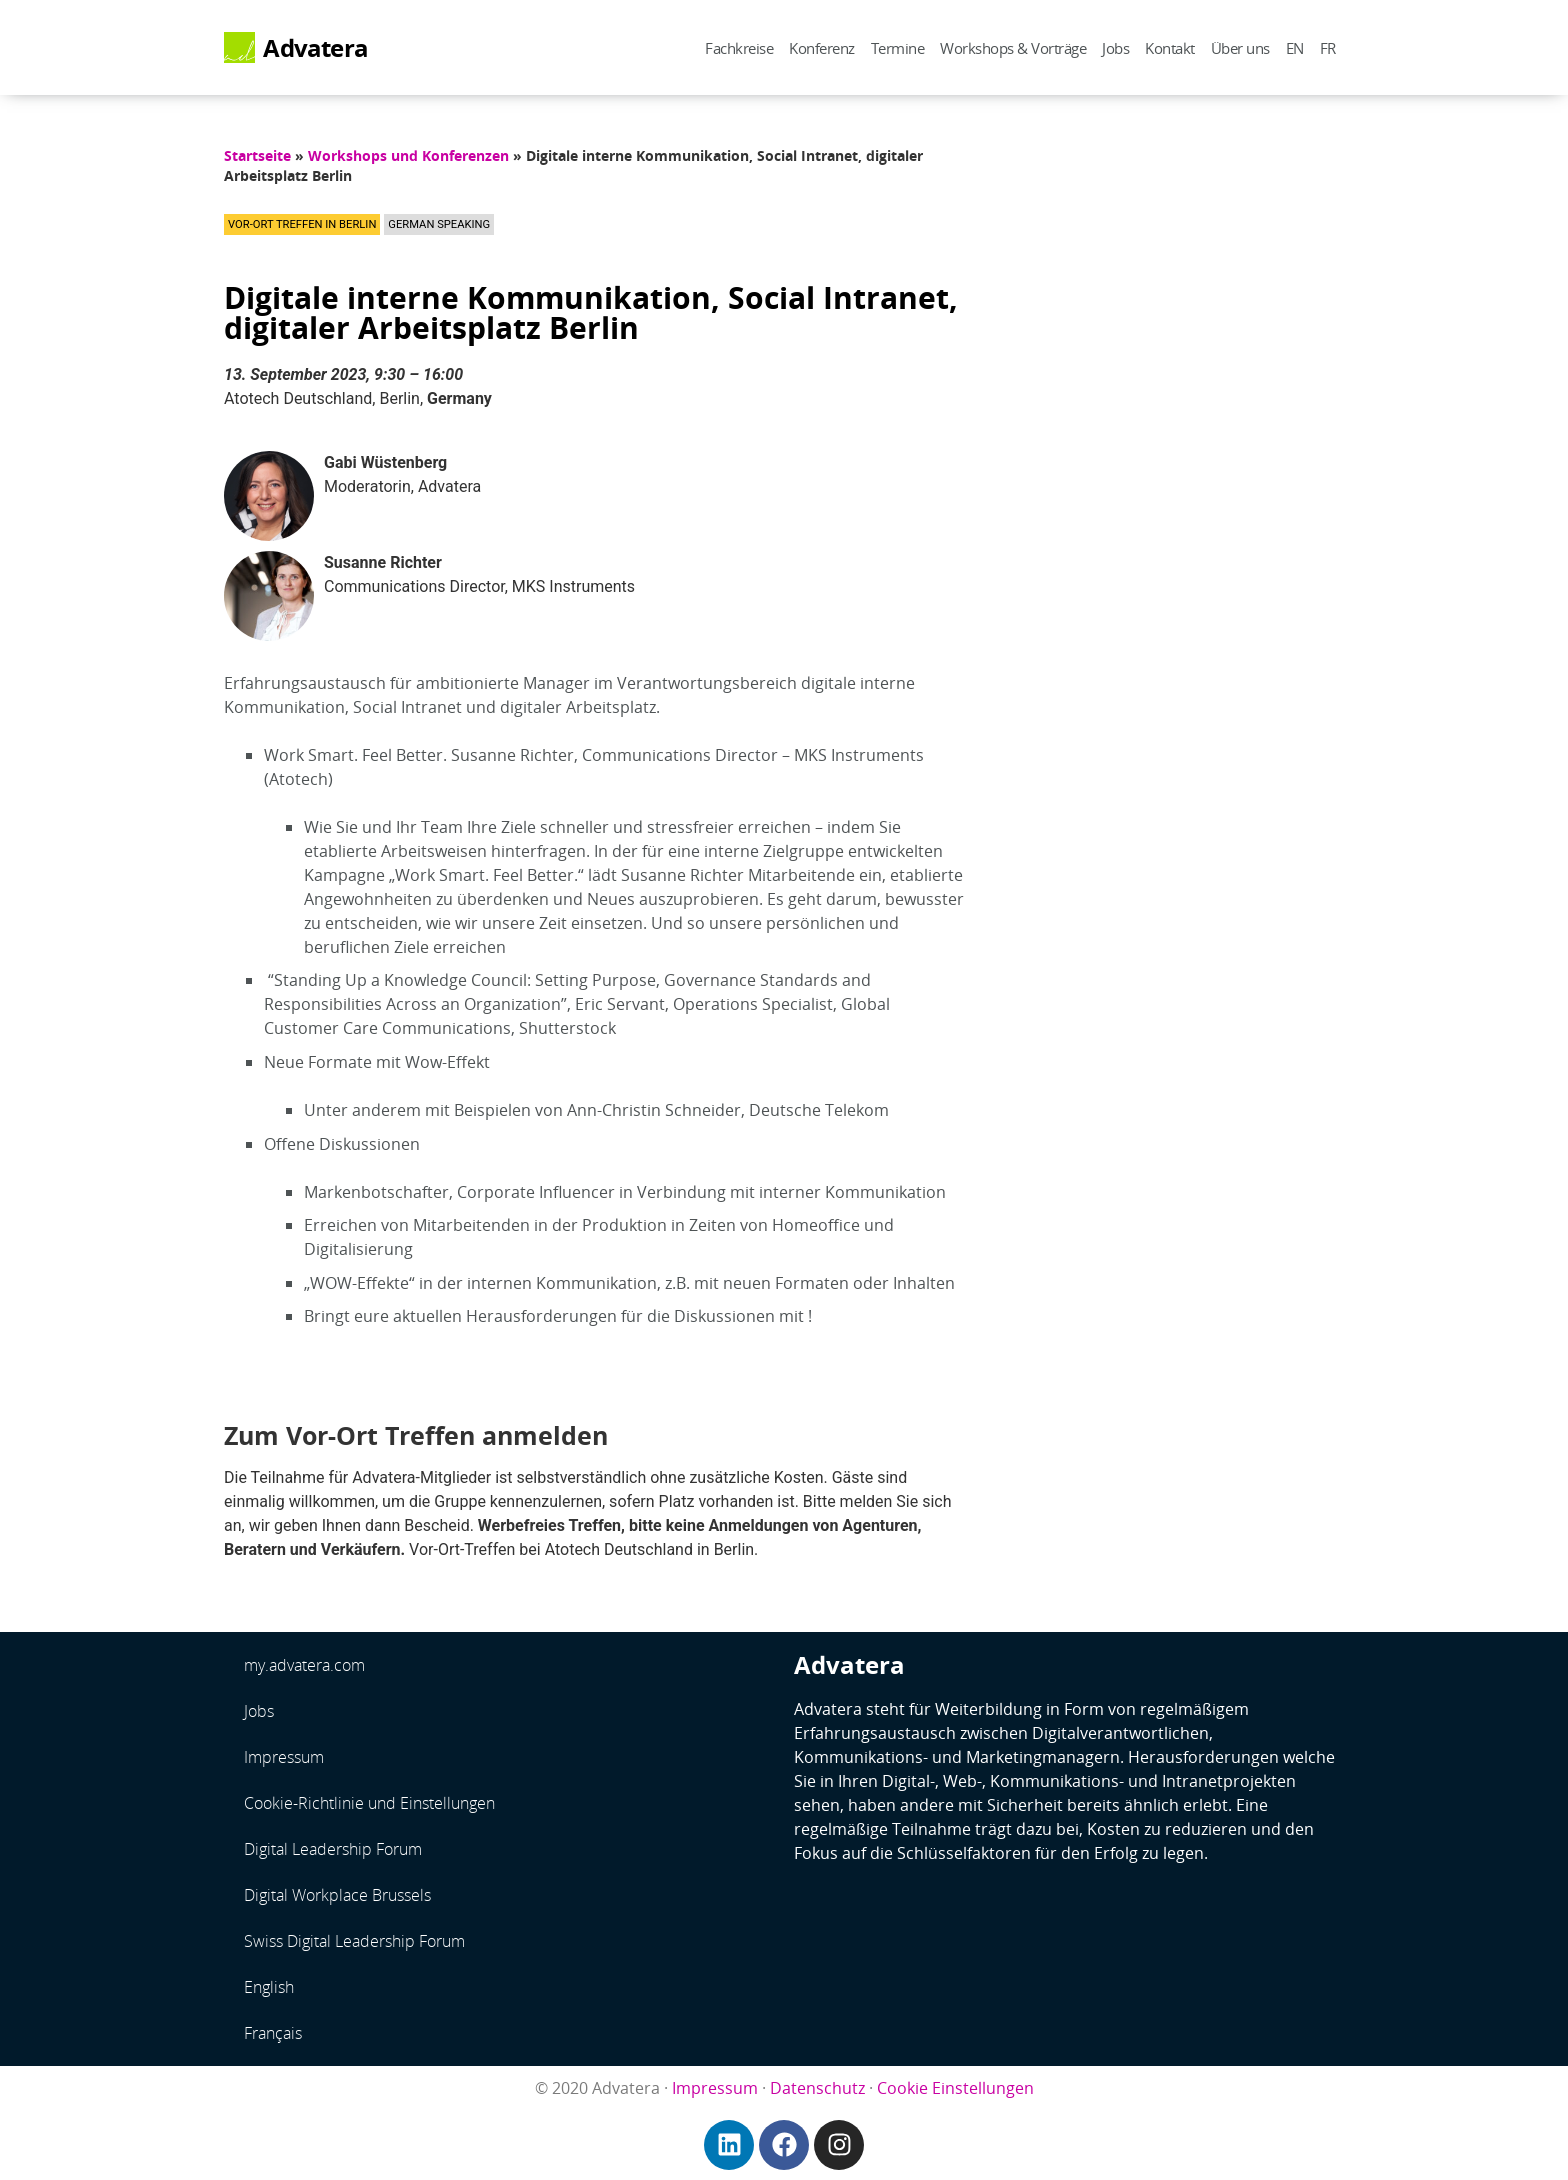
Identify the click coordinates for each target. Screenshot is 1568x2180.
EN (1295, 48)
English (269, 1987)
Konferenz (822, 48)
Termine (898, 48)
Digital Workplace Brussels (337, 1895)
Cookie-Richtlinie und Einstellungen (369, 1803)
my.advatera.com (304, 1665)
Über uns (1240, 48)
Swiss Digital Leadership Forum (354, 1941)
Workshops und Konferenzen (408, 155)
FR (1328, 48)
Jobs (1115, 48)
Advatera (315, 48)
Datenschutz (817, 2088)
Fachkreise (739, 48)
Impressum (284, 1757)
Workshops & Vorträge (1013, 48)
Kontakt (1170, 48)
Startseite (257, 155)
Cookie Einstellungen (955, 2088)
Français (273, 2033)
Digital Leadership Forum (333, 1849)
